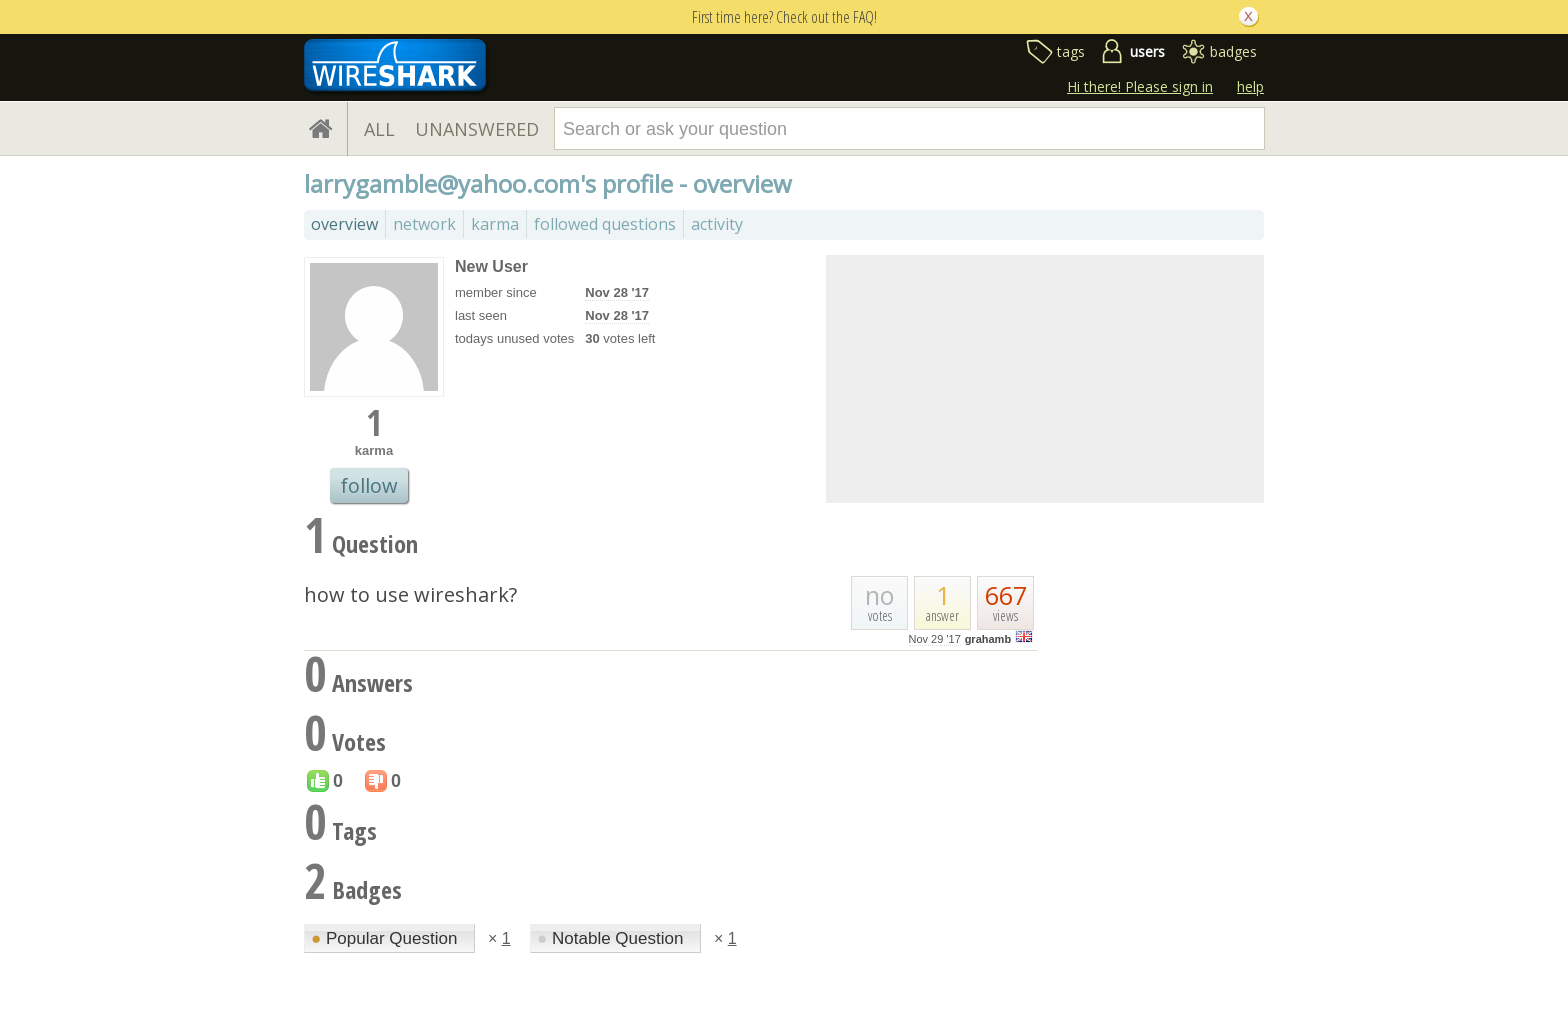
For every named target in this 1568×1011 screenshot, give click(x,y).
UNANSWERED (477, 129)
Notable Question (612, 938)
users (1147, 51)
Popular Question (386, 938)
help (1250, 86)
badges (1233, 51)
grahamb (988, 639)
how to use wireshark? (410, 594)
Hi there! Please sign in (1140, 86)
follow (369, 485)
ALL (379, 129)
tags (1071, 51)
